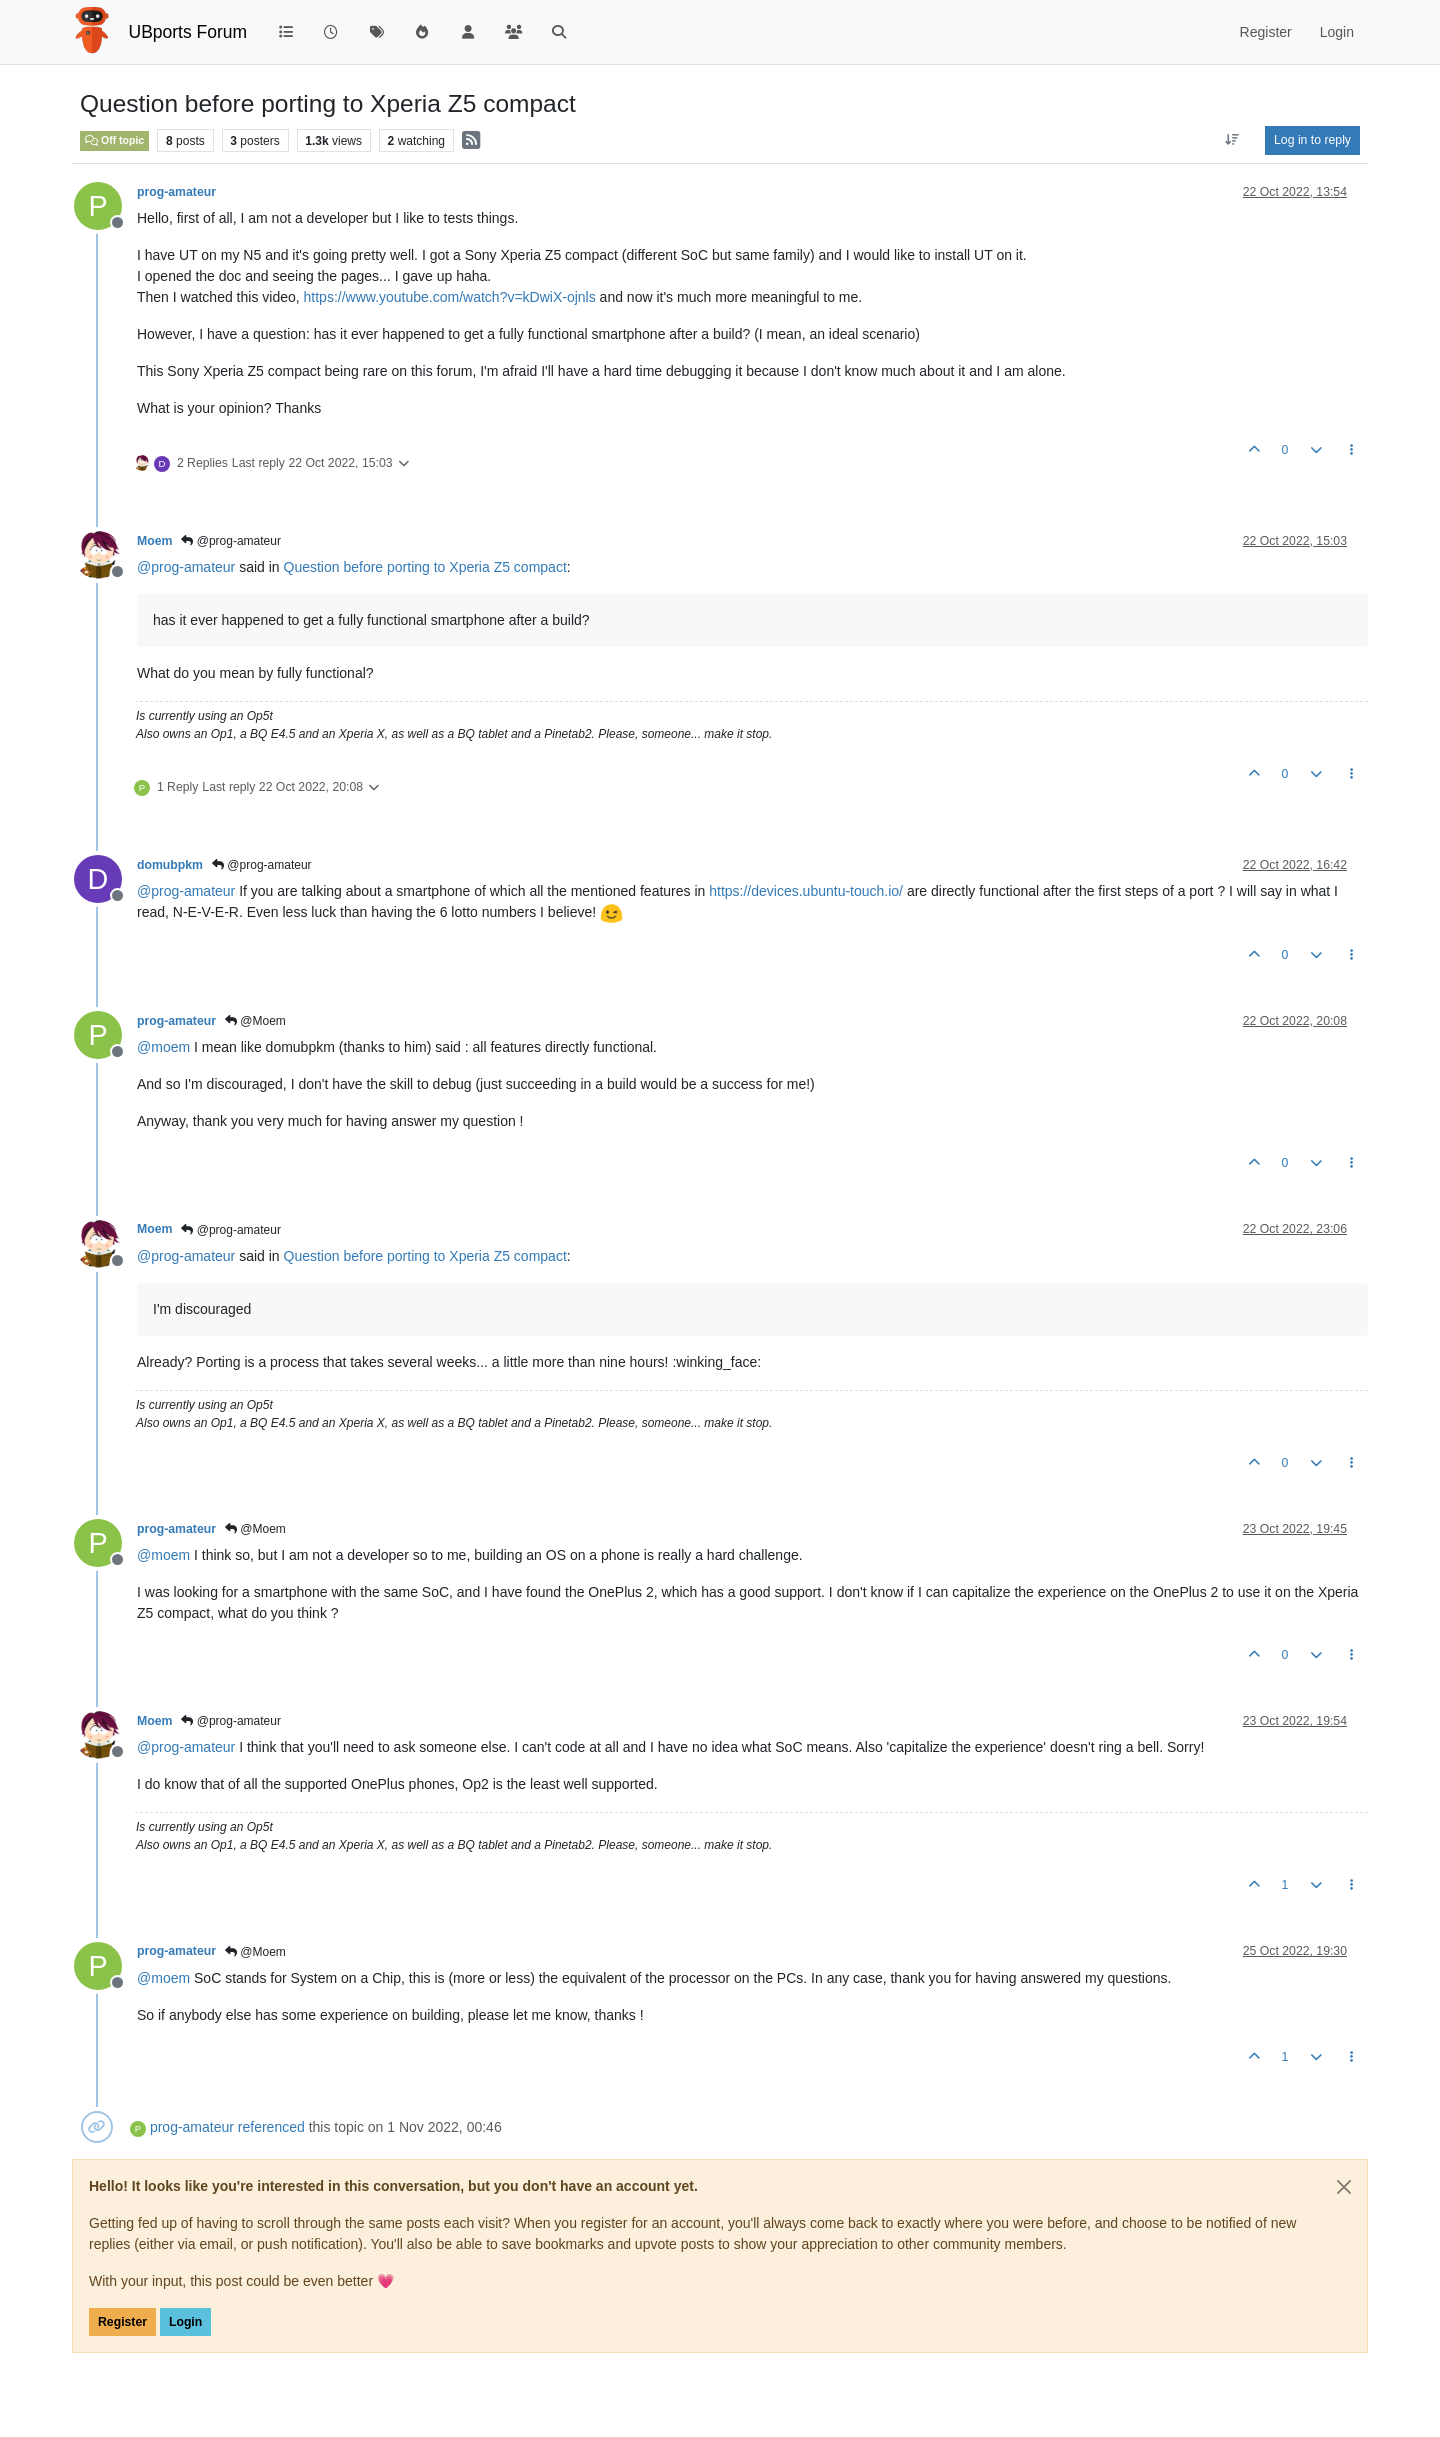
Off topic (114, 140)
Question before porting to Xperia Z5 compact (425, 567)
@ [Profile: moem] (163, 1047)
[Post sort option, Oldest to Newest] (1232, 140)
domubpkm (170, 865)
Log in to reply (1312, 140)
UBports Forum (188, 32)
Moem (154, 541)
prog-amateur (176, 192)
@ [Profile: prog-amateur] (186, 567)
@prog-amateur (231, 541)
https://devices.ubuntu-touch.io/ (806, 891)
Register (122, 2322)
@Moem (255, 1021)
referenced (271, 2127)
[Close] (1344, 2187)
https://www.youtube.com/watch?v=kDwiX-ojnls (450, 297)
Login (185, 2322)
